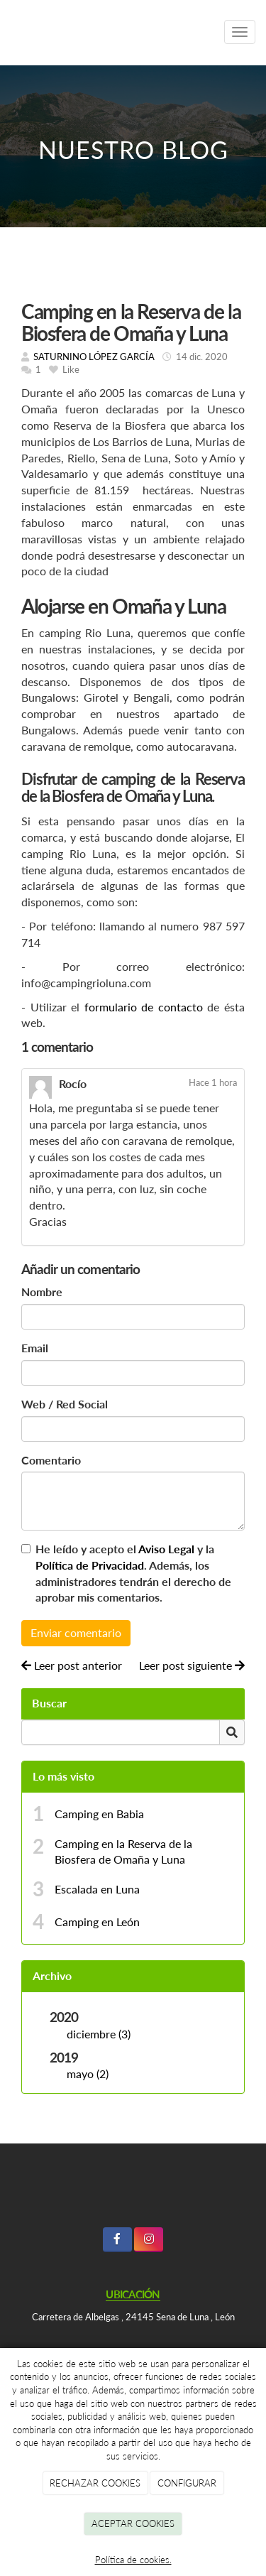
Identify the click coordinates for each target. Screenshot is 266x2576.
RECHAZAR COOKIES (95, 2483)
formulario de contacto (143, 1006)
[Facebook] (117, 2239)
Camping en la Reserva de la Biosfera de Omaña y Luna (123, 1851)
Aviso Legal (166, 1548)
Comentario (51, 1460)
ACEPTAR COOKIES (133, 2523)
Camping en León (97, 1921)
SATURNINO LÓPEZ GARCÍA (94, 356)
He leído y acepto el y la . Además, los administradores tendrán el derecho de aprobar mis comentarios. (133, 1573)
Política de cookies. (133, 2559)
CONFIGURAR (186, 2483)
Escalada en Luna (97, 1889)
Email (34, 1347)
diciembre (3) (99, 2033)
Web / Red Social (64, 1404)
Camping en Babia (99, 1813)
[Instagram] (148, 2239)
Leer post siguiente (192, 1665)
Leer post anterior (71, 1665)
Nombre (41, 1291)
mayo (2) (88, 2073)
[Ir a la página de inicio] (107, 32)
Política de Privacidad (89, 1565)
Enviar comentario (76, 1632)
